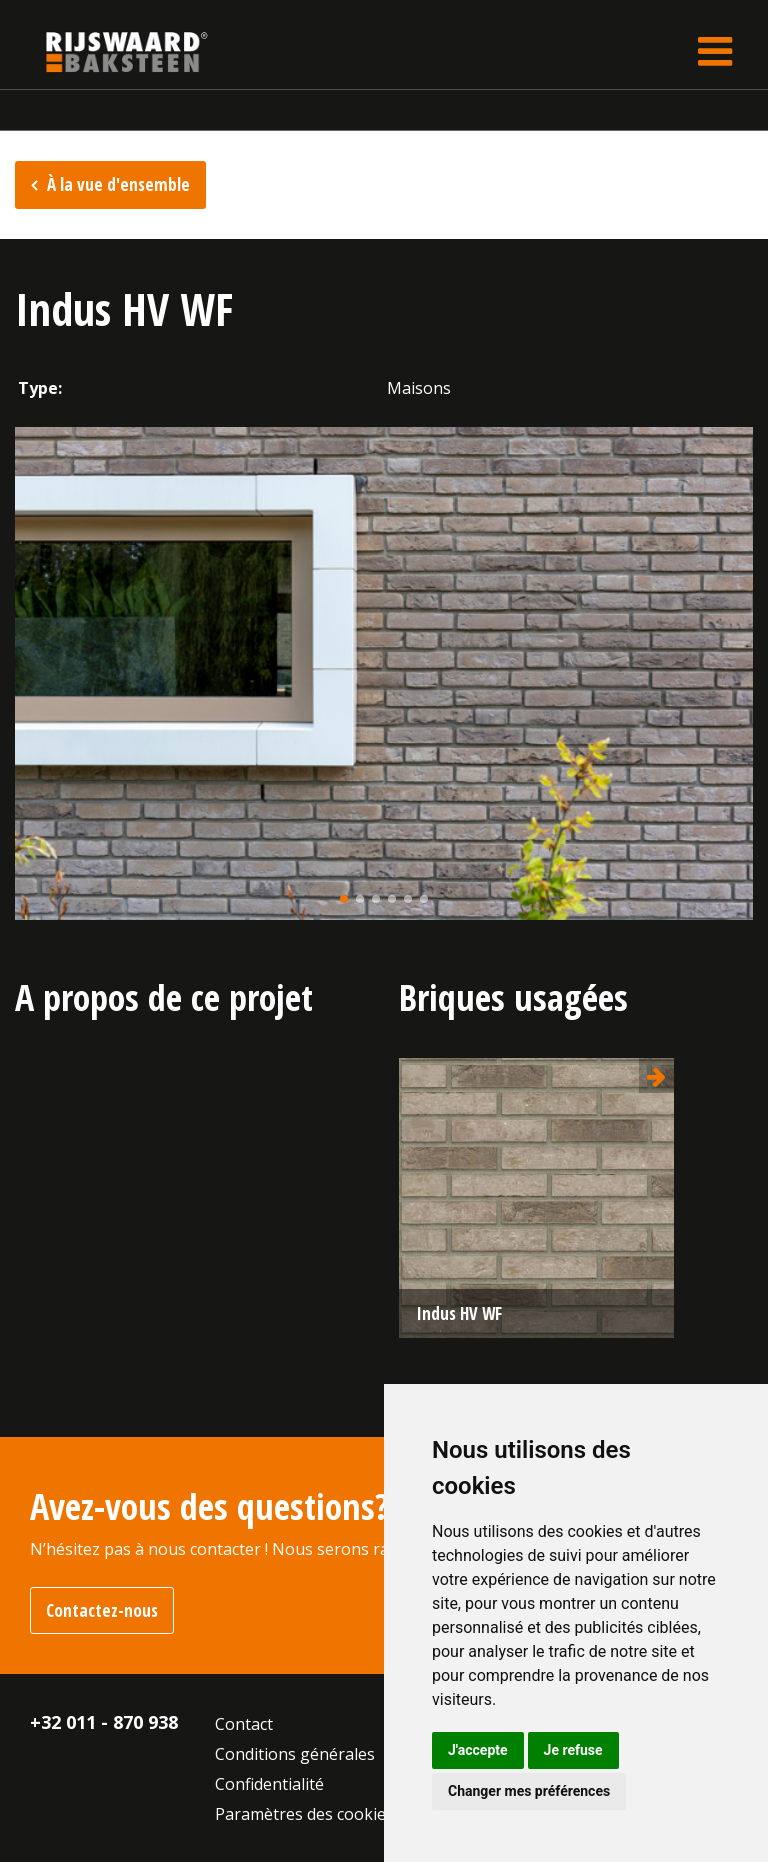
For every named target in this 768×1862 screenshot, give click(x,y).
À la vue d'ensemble (118, 184)
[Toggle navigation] (715, 51)
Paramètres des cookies (304, 1814)
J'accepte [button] (478, 1750)
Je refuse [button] (573, 1750)
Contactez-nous (102, 1610)
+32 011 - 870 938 (104, 1722)
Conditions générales (295, 1754)
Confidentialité (269, 1784)
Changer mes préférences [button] (529, 1791)
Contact (244, 1724)
